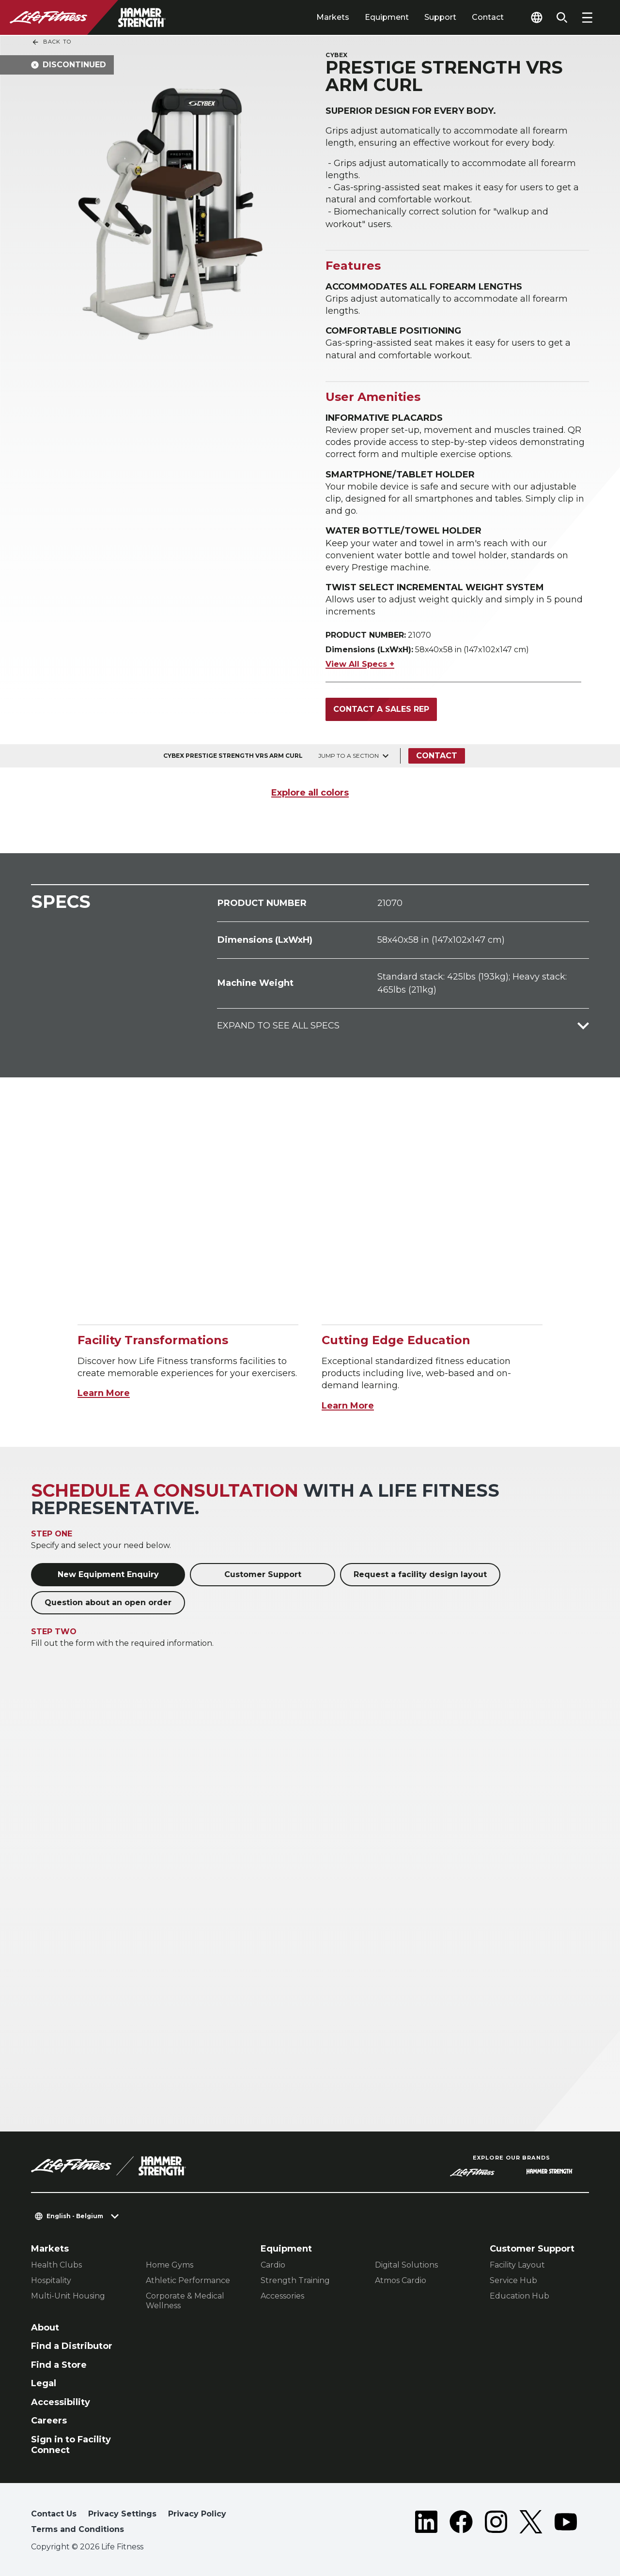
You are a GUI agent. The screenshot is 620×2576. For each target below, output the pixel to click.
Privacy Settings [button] (122, 2513)
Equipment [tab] (387, 17)
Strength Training (295, 2280)
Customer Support (262, 1574)
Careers (49, 2420)
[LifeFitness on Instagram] (496, 2523)
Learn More (104, 1393)
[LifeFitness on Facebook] (461, 2523)
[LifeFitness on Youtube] (565, 2523)
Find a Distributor (71, 2346)
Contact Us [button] (54, 2513)
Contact (488, 17)
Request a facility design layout (420, 1574)
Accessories (282, 2295)
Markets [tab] (332, 17)
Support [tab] (440, 17)
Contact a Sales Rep (381, 709)
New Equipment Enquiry (108, 1574)
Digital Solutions (406, 2264)
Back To (51, 42)
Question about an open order (108, 1602)
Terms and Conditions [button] (77, 2529)
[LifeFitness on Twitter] (530, 2523)
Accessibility (60, 2402)
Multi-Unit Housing (68, 2295)
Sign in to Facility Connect (71, 2445)
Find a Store (59, 2365)
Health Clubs (56, 2264)
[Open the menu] (587, 17)
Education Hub (519, 2295)
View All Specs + (360, 664)
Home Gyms (169, 2264)
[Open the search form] (562, 17)
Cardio (273, 2264)
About (45, 2327)
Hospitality (51, 2280)
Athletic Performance (188, 2280)
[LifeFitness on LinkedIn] (426, 2523)
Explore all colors (310, 792)
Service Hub (513, 2280)
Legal (43, 2383)
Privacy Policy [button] (197, 2513)
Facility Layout (517, 2264)
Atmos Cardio (400, 2280)
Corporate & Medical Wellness (185, 2300)
